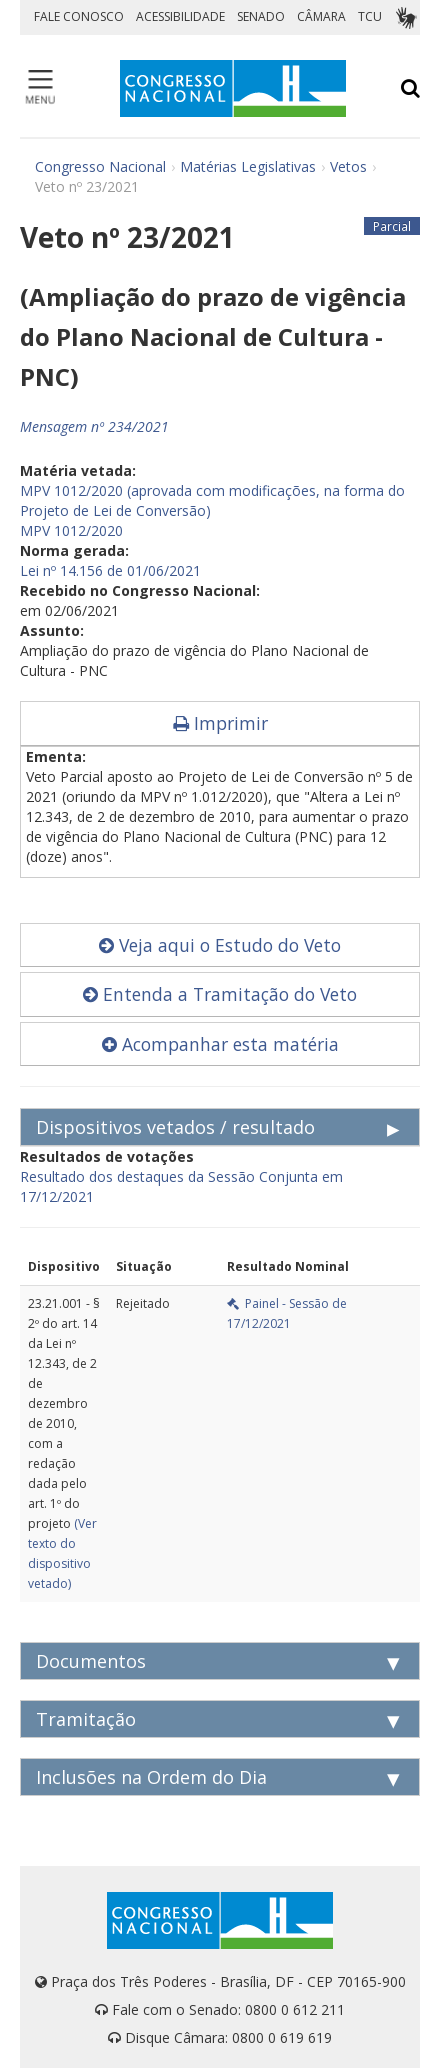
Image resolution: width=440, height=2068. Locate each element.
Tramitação (86, 1719)
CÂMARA (321, 16)
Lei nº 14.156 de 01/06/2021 (110, 570)
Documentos (91, 1661)
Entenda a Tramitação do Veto (220, 994)
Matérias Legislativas (248, 166)
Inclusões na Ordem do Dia (151, 1777)
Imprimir (220, 723)
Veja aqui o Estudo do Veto (220, 945)
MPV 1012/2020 (71, 530)
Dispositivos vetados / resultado (175, 1127)
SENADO (261, 16)
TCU (370, 16)
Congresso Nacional (100, 166)
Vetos (348, 166)
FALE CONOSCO (79, 16)
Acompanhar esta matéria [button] (220, 1044)
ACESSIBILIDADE (180, 16)
